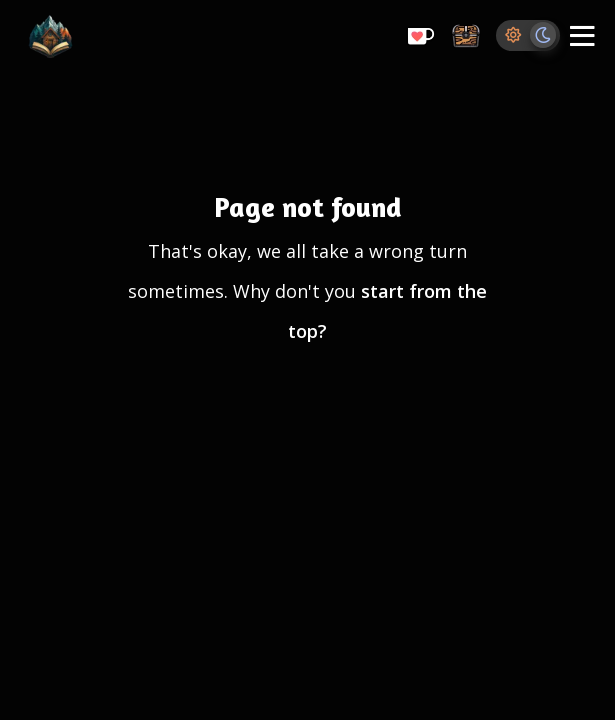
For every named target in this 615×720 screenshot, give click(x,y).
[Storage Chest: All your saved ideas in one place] (466, 37)
